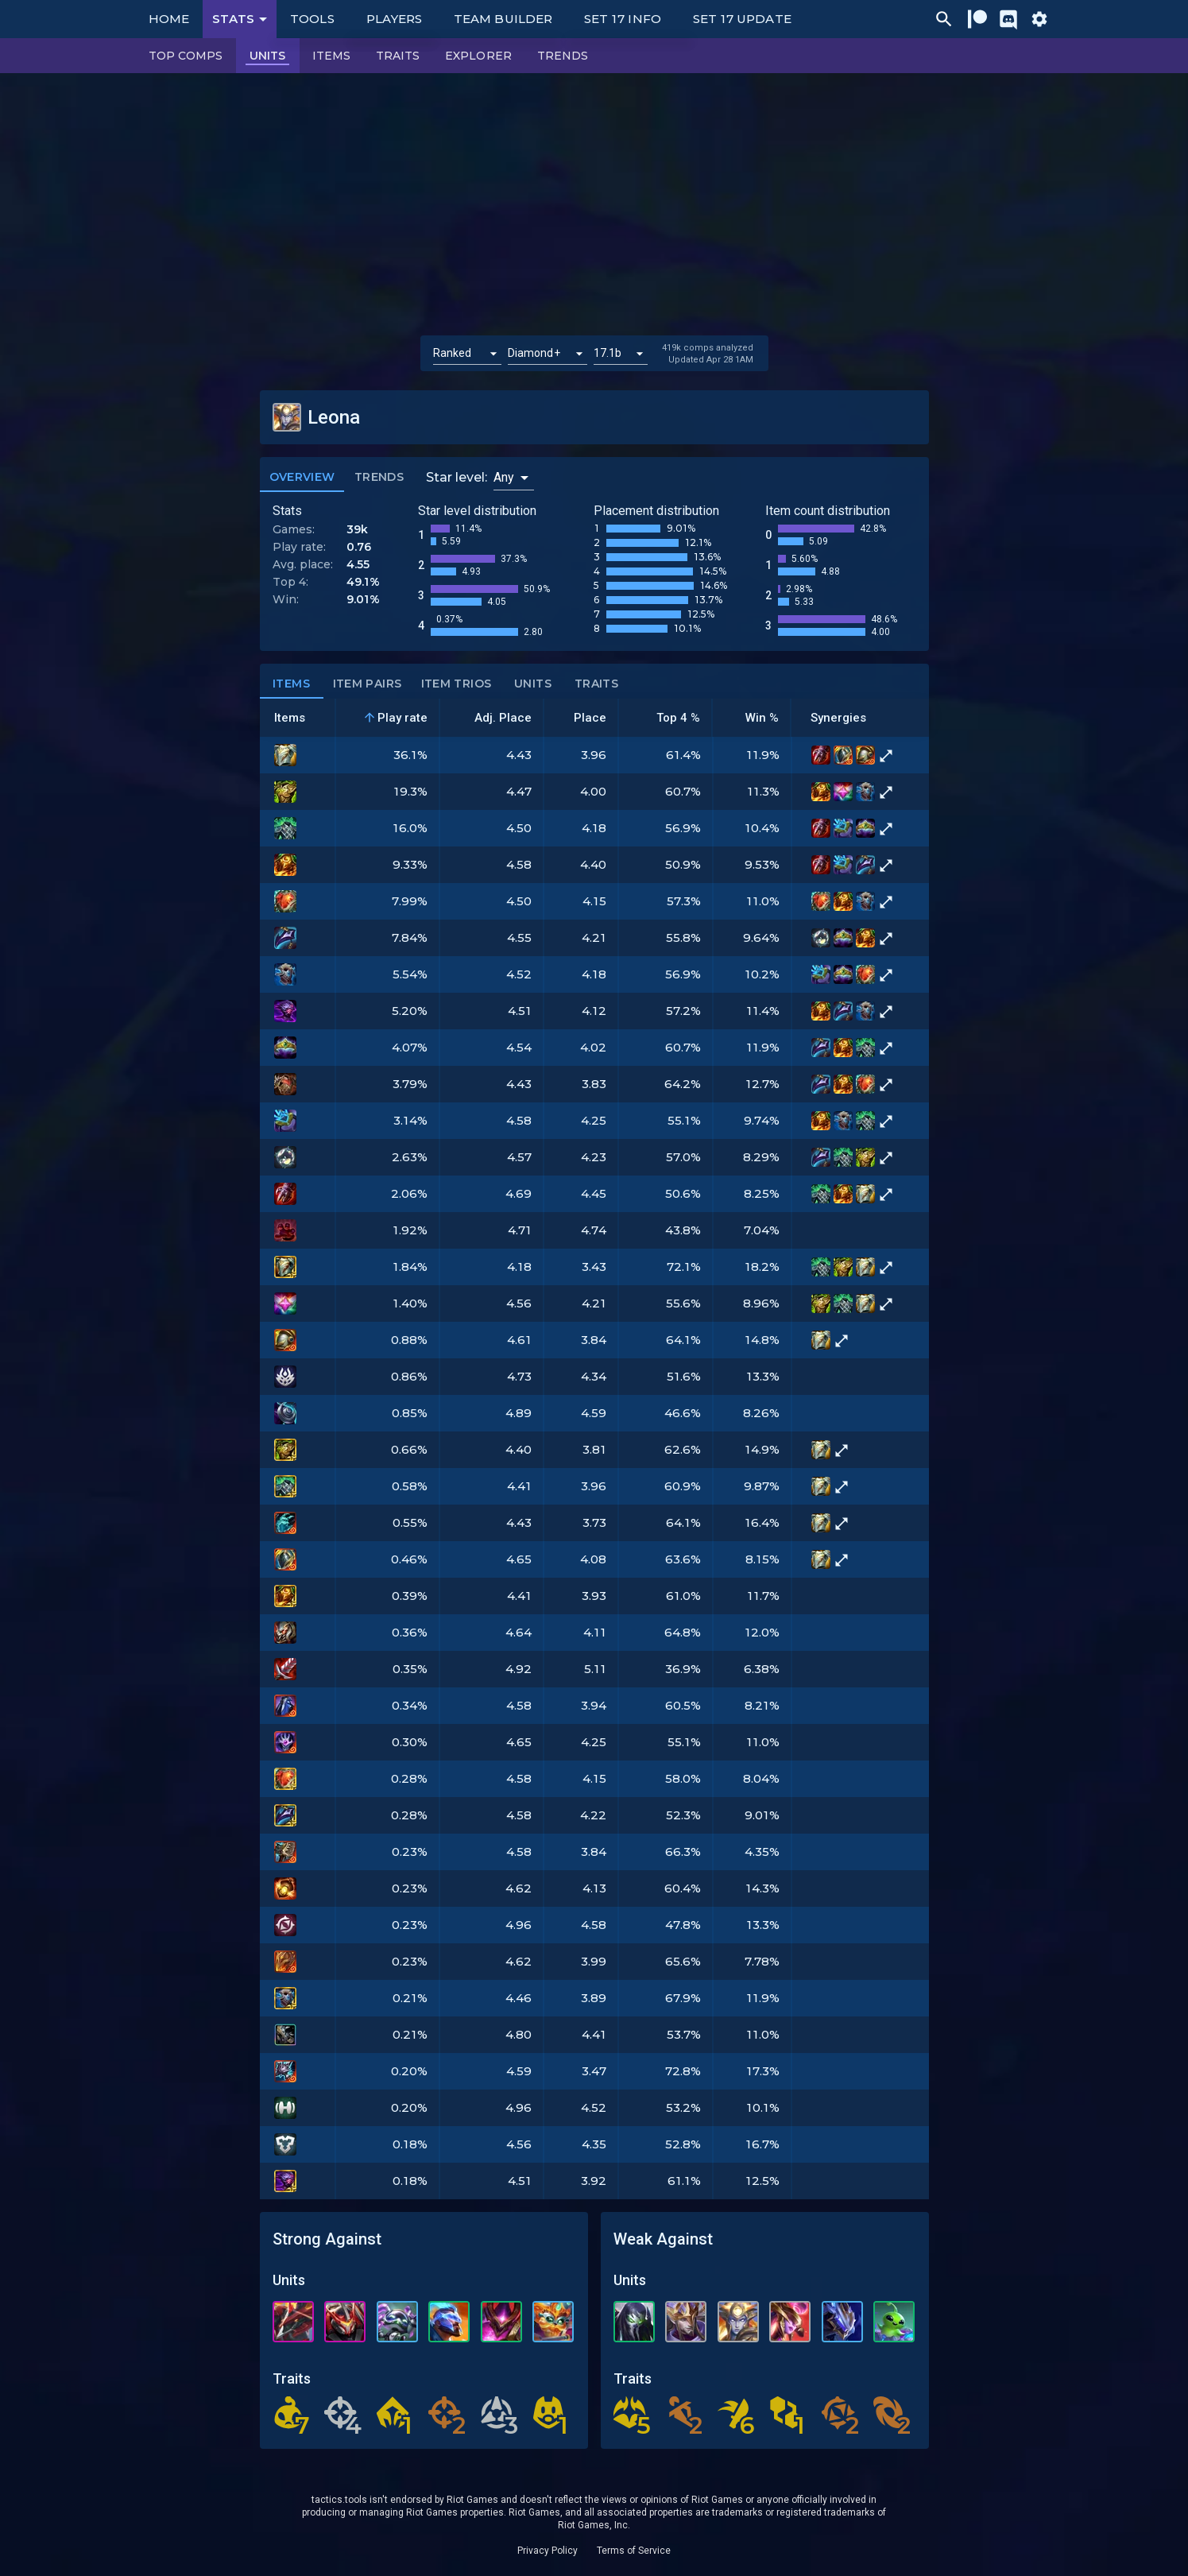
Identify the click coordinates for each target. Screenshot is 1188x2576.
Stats (242, 19)
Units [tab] (533, 684)
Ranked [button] (452, 353)
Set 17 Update (742, 18)
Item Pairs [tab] (367, 684)
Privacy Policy (547, 2550)
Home (169, 18)
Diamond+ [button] (534, 353)
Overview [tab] (302, 477)
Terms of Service (634, 2550)
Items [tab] (291, 684)
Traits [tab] (597, 684)
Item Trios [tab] (456, 684)
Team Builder (503, 18)
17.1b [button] (608, 353)
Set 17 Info (622, 18)
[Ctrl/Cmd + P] (944, 19)
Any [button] (503, 477)
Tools (312, 18)
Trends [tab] (379, 477)
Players (394, 18)
